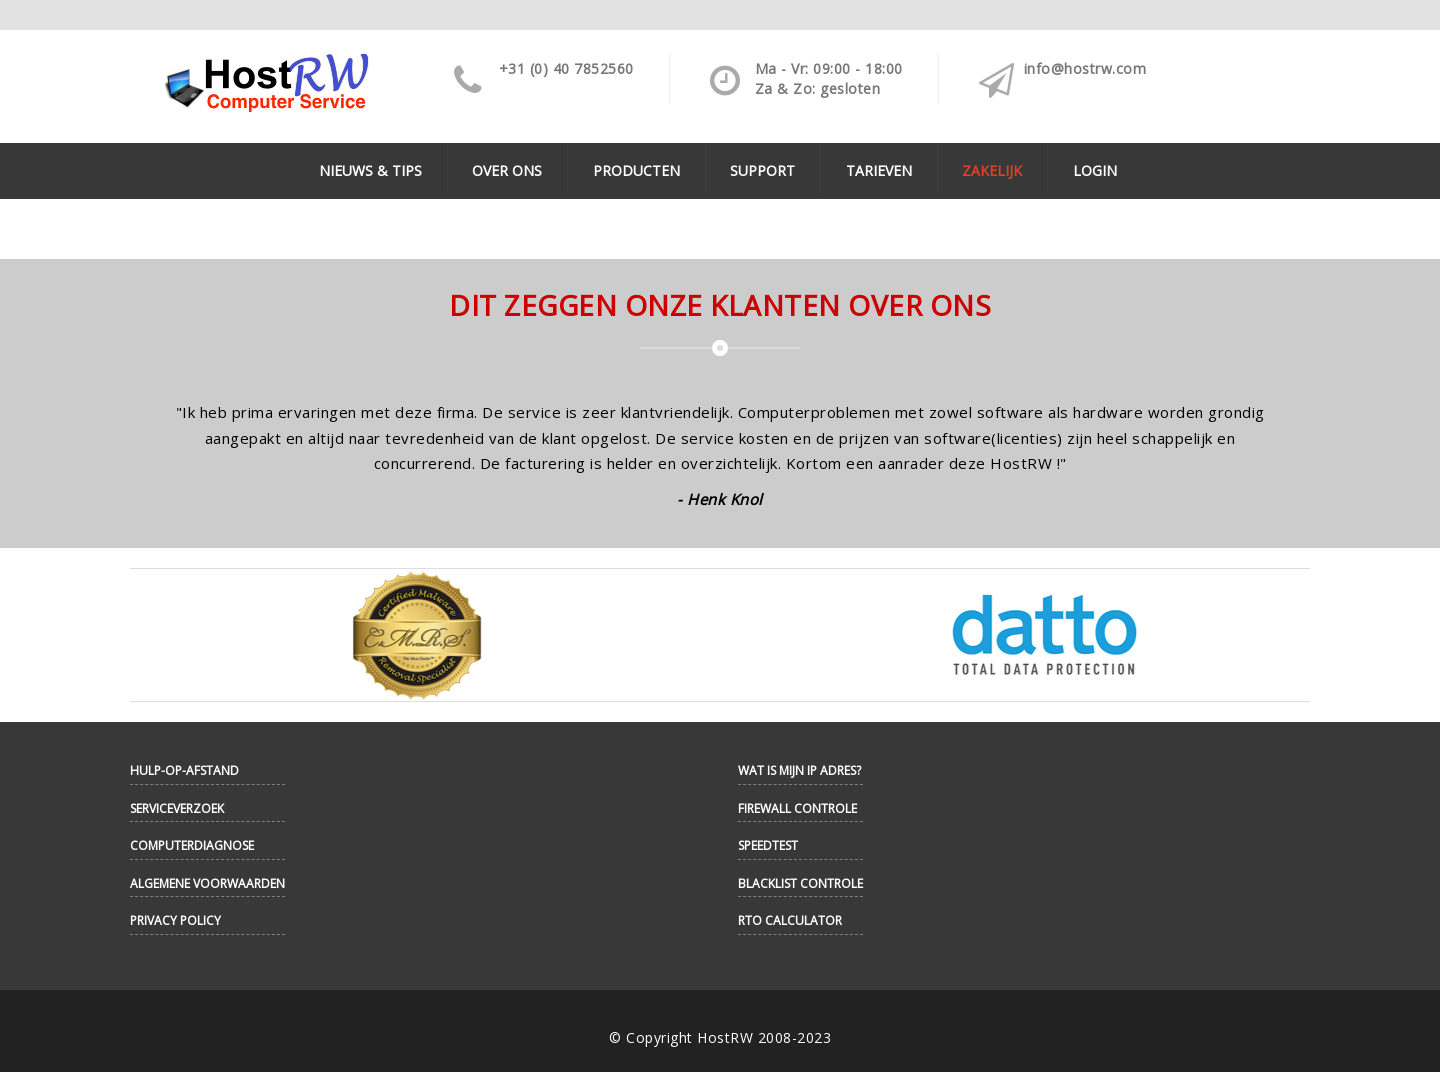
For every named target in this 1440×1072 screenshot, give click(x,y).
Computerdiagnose (192, 845)
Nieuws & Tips (370, 170)
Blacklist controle (800, 883)
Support (762, 170)
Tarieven (879, 170)
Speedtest (768, 845)
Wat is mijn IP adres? (799, 770)
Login (1095, 170)
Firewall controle (797, 808)
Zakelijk (992, 170)
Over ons (507, 170)
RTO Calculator (790, 920)
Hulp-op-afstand (184, 770)
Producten (636, 170)
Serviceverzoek (177, 808)
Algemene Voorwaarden (207, 883)
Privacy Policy (175, 920)
